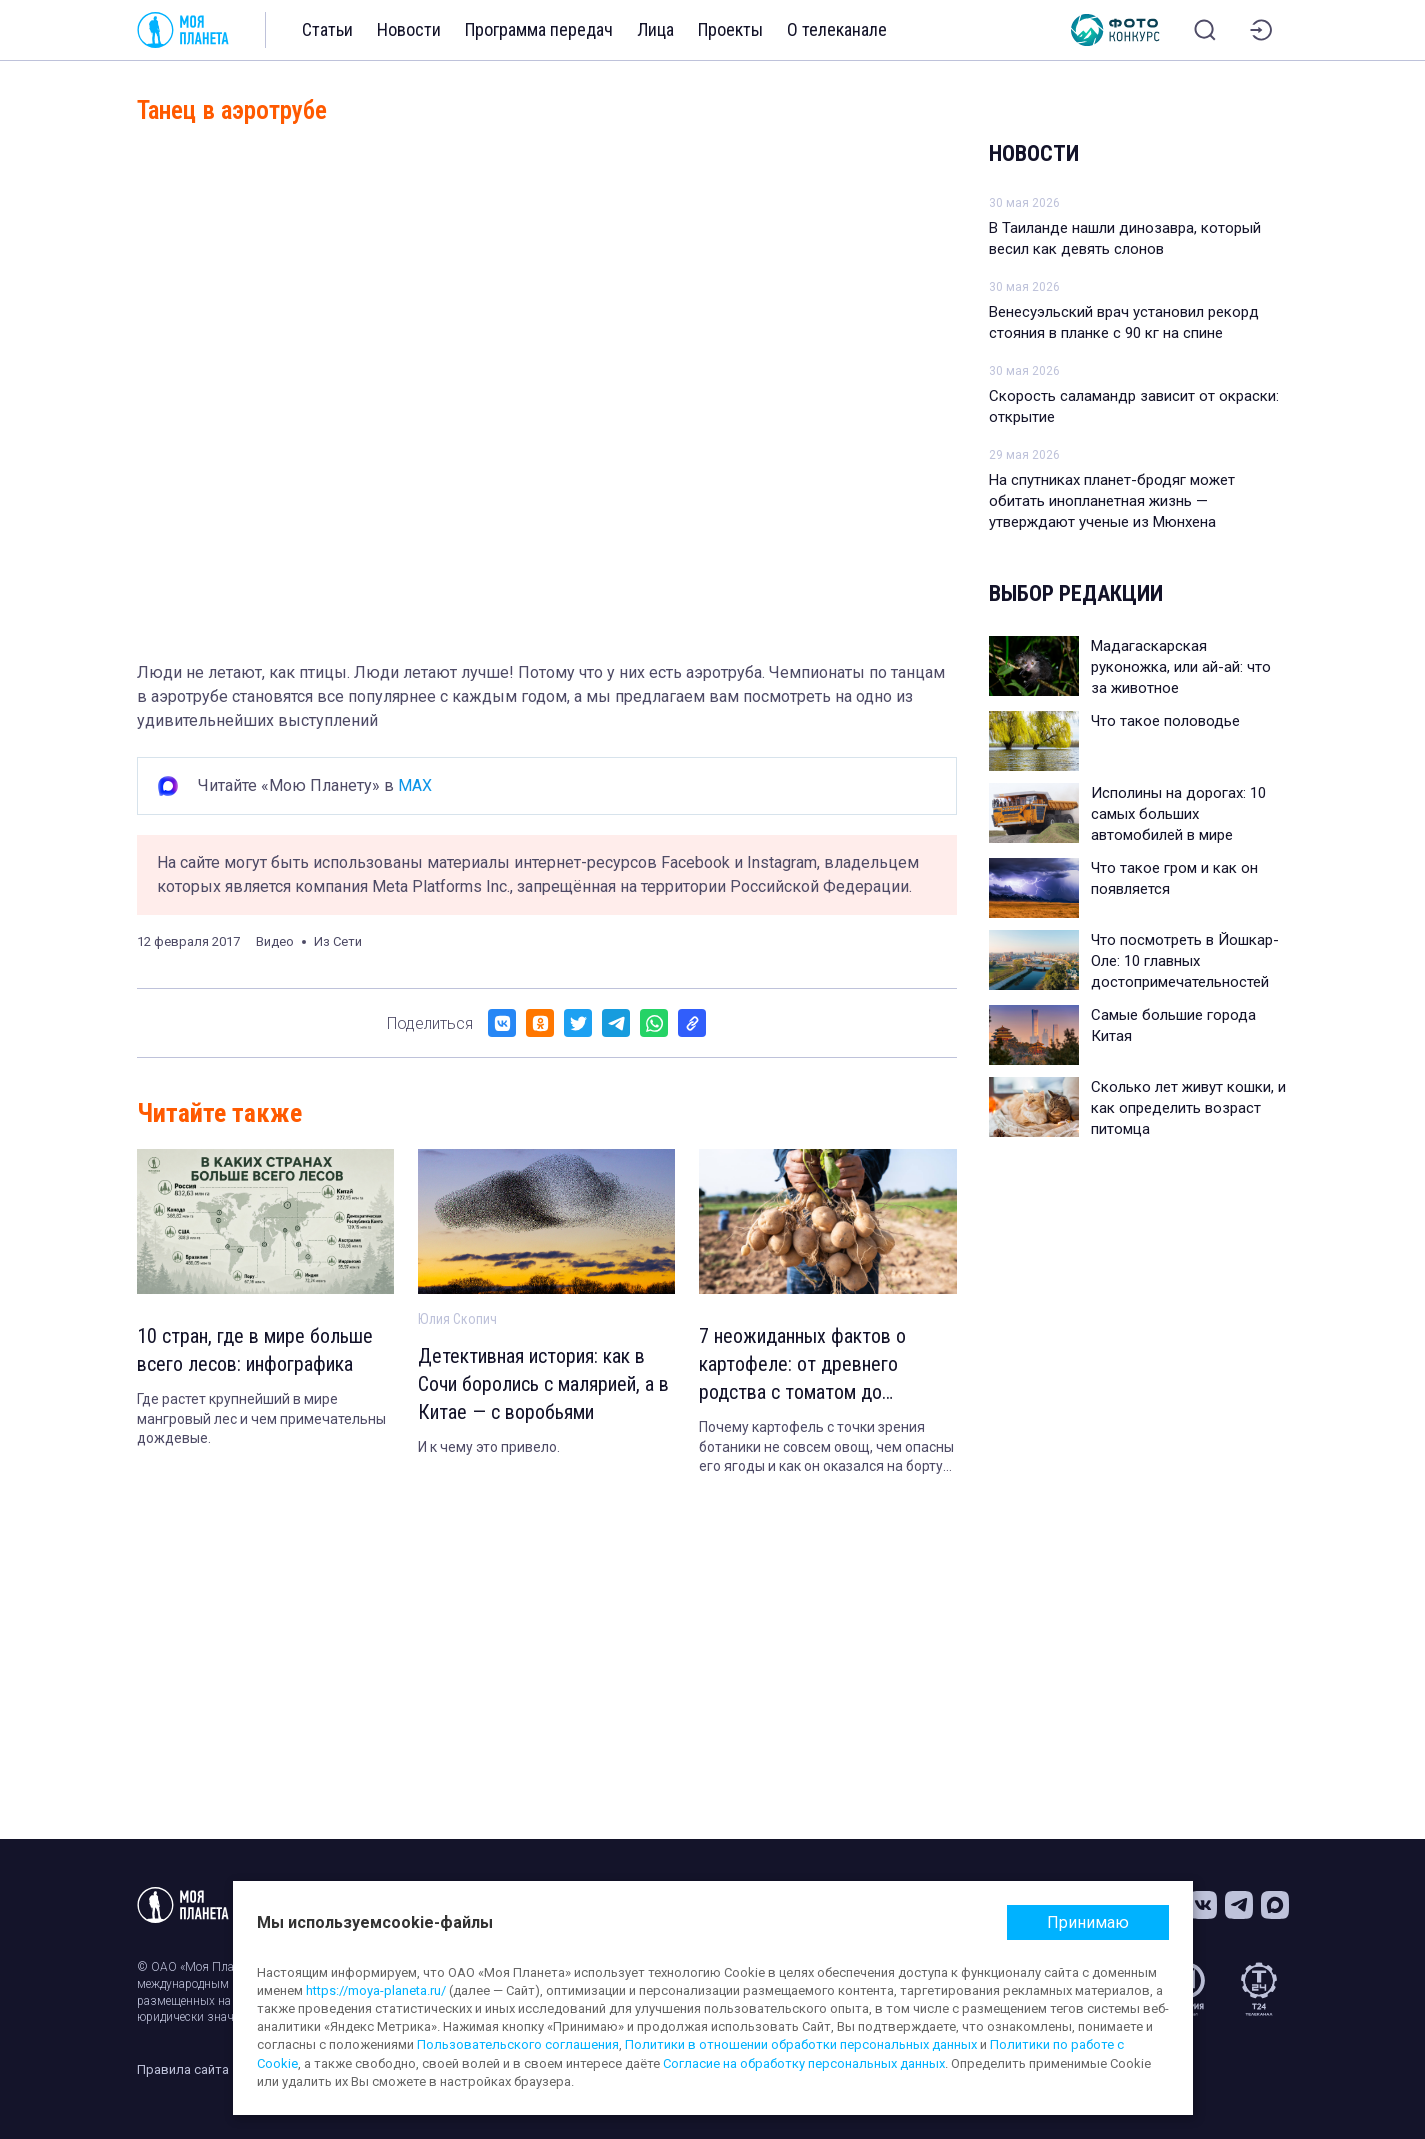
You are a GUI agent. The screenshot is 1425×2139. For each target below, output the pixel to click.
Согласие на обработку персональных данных (804, 2063)
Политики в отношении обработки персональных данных (801, 2044)
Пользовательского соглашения (518, 2044)
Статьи (327, 29)
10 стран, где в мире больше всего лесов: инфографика (255, 1350)
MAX (415, 785)
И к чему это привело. (489, 1447)
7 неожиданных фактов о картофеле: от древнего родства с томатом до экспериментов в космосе (806, 1365)
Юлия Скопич (457, 1319)
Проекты (730, 29)
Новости (409, 29)
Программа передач (539, 29)
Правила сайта (183, 2069)
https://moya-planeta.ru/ (376, 1990)
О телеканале (837, 29)
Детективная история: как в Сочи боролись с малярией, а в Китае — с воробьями (543, 1384)
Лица (655, 29)
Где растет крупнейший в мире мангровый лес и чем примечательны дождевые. (261, 1418)
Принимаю (1088, 1922)
